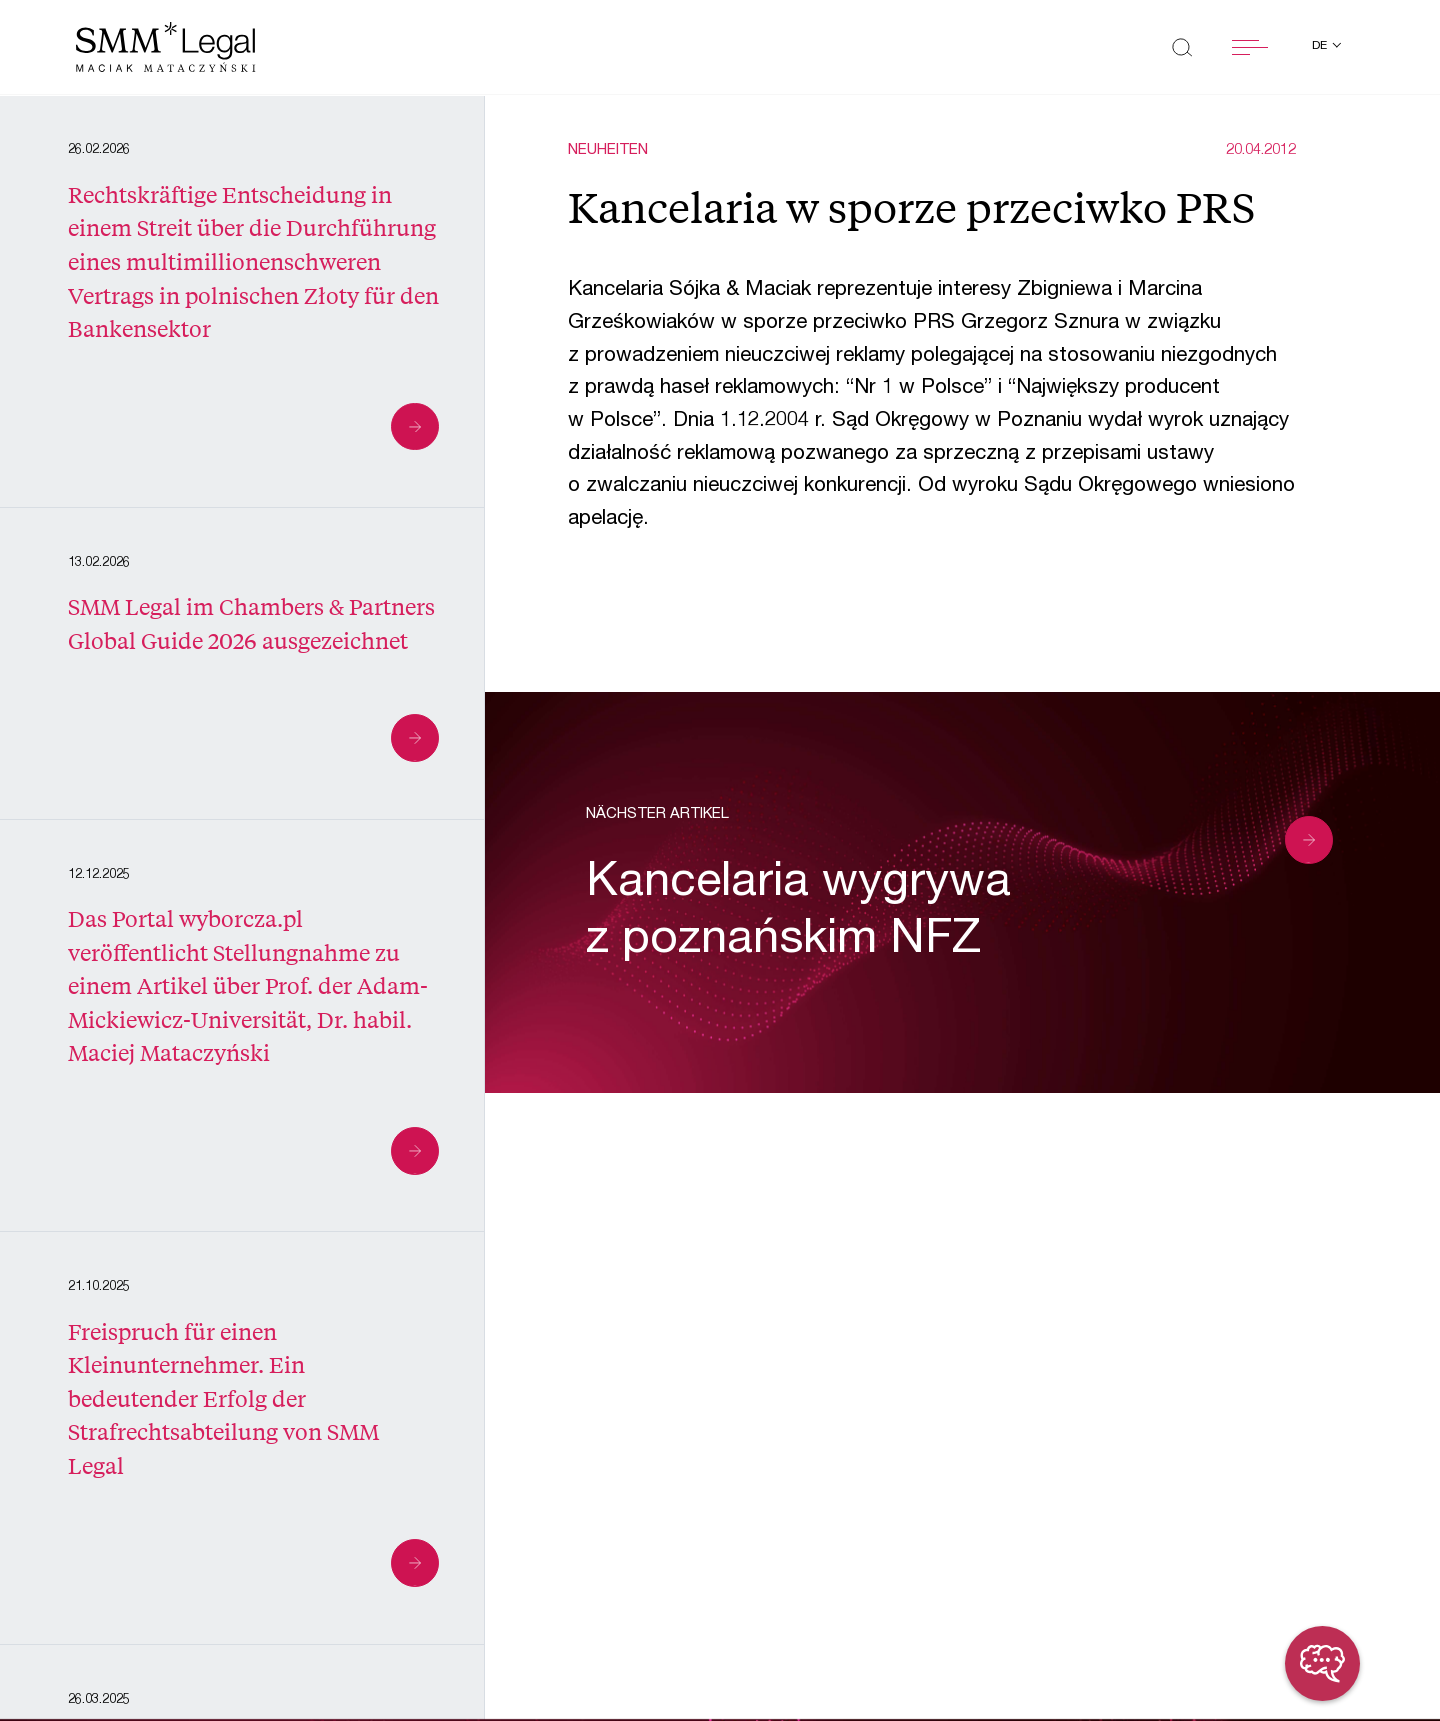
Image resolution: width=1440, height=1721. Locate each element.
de (1321, 46)
